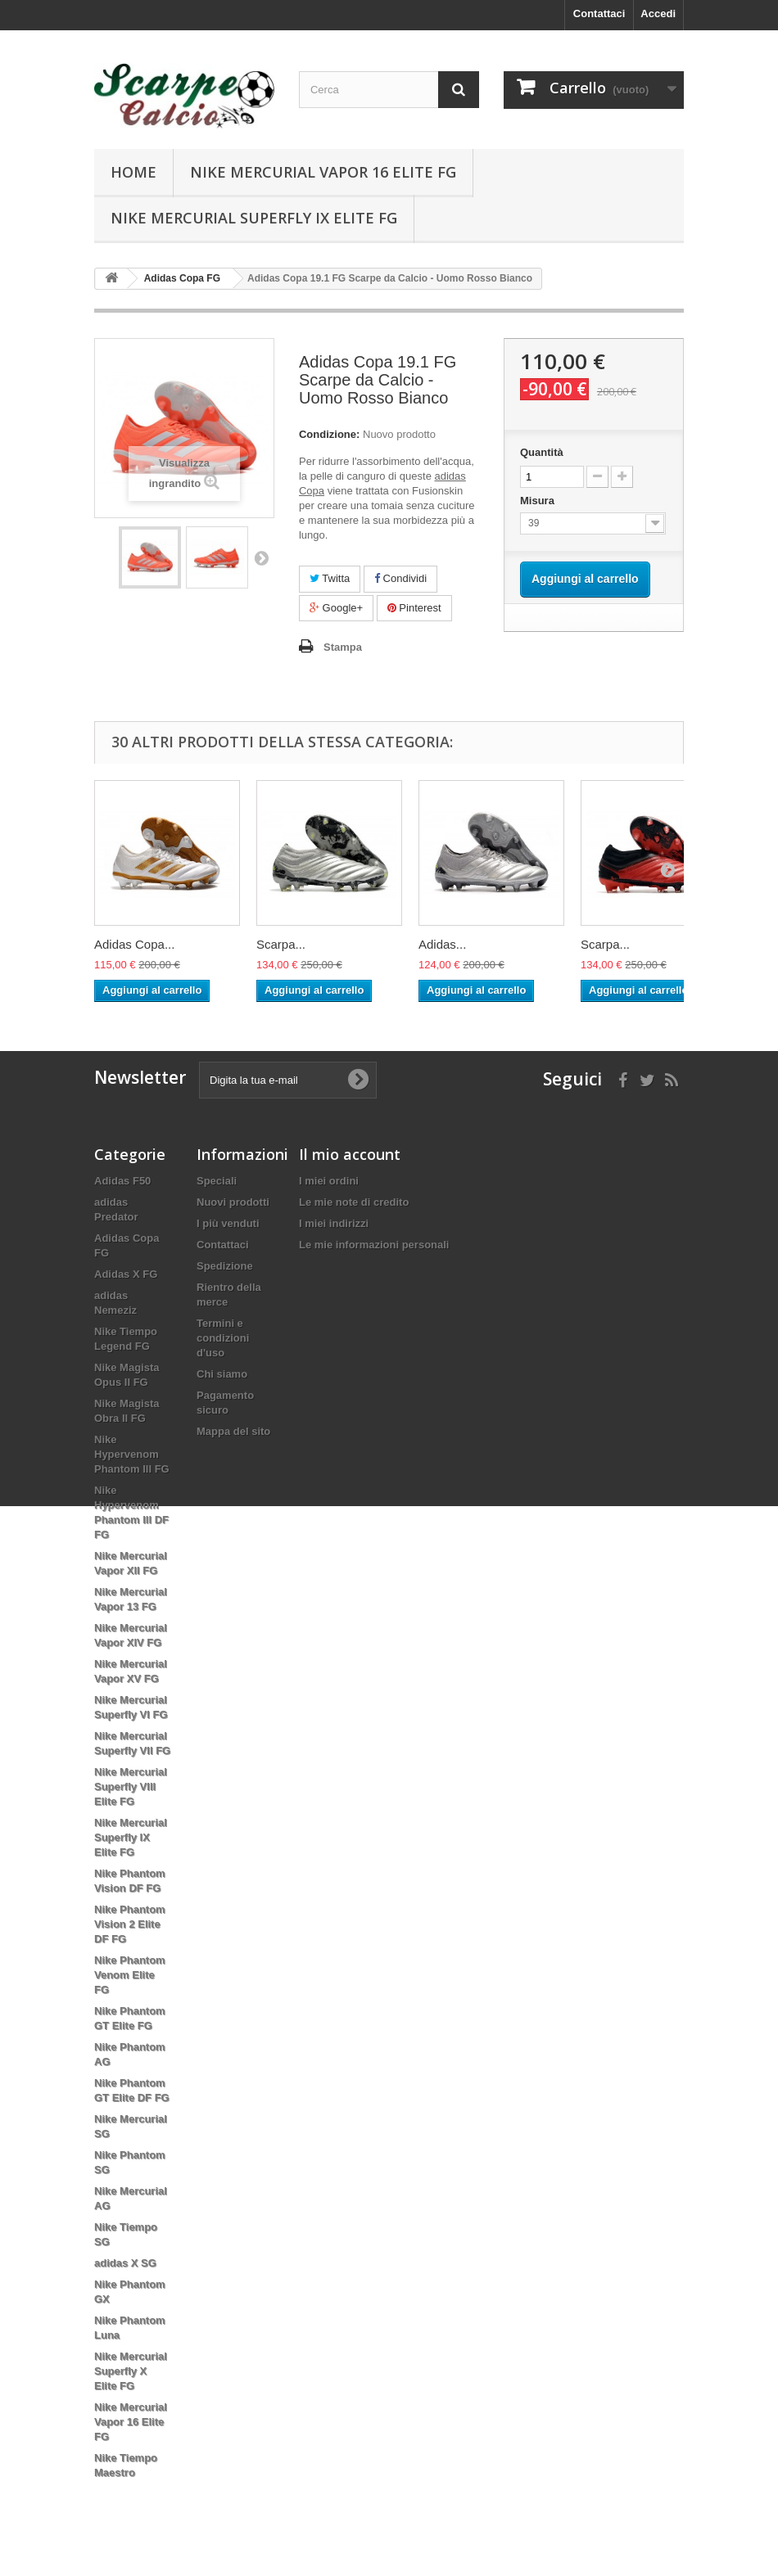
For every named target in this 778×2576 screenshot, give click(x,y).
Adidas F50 (122, 1181)
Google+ (336, 608)
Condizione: (329, 434)
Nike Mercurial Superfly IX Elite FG (254, 218)
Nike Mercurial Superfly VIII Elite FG (130, 1786)
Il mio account (349, 1154)
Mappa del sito (233, 1431)
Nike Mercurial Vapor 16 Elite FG (323, 172)
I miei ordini (329, 1181)
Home (133, 172)
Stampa (342, 647)
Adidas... (442, 944)
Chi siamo (222, 1374)
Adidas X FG (125, 1274)
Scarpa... (280, 944)
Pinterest (414, 608)
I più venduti (228, 1223)
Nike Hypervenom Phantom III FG (132, 1454)
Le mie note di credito (354, 1202)
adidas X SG (125, 2263)
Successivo (261, 557)
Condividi (400, 578)
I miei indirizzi (334, 1223)
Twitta (330, 578)
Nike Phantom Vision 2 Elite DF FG (129, 1924)
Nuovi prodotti (233, 1202)
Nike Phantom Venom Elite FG (129, 1975)
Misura (539, 500)
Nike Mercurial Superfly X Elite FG (130, 2371)
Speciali (217, 1181)
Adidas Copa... (134, 944)
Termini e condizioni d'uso (223, 1338)
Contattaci (599, 13)
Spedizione (225, 1266)
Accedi (658, 13)
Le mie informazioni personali (374, 1244)
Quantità (541, 452)
